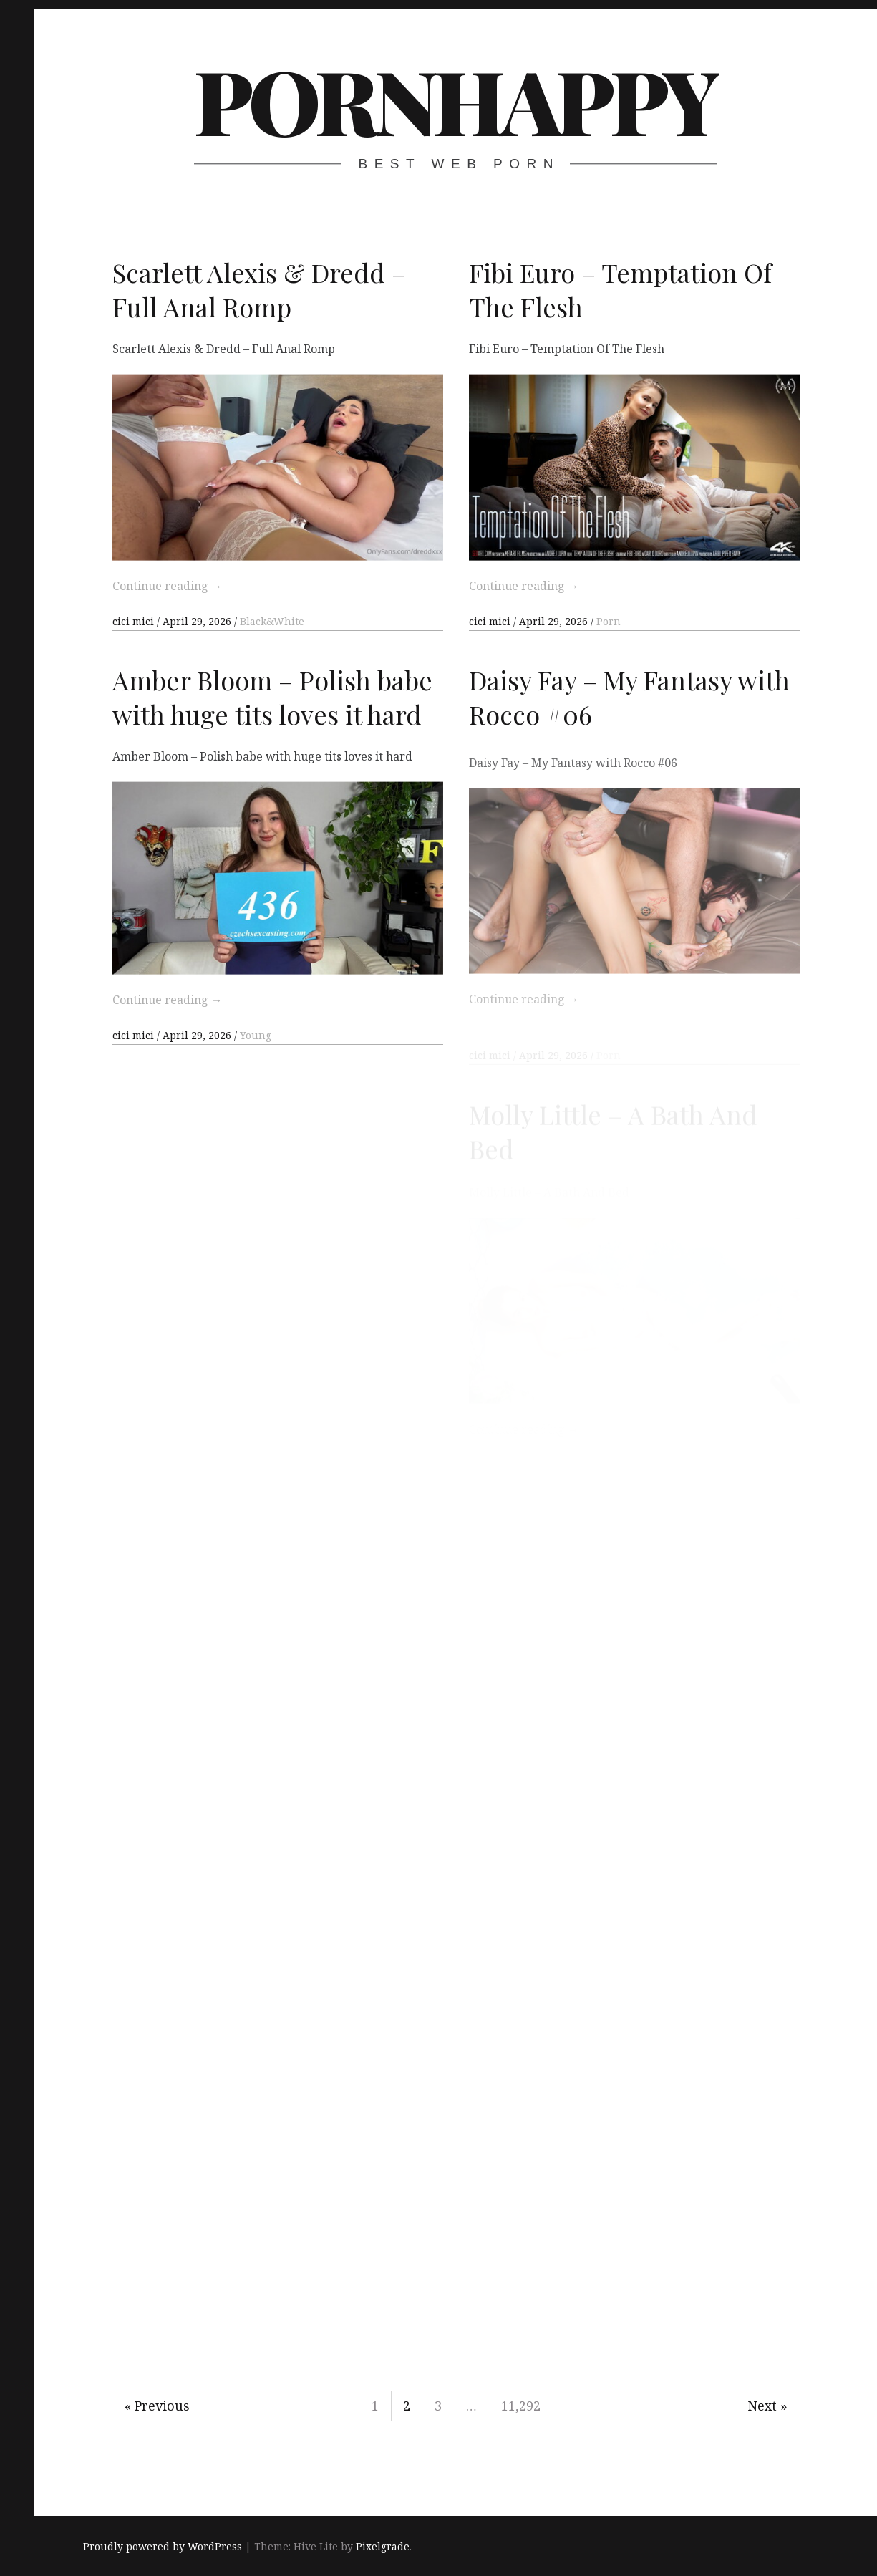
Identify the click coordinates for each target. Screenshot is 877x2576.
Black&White (272, 621)
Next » (767, 2405)
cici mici (134, 621)
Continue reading (167, 586)
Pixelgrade (383, 2546)
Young (255, 1054)
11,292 (521, 2405)
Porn (608, 621)
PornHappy (454, 99)
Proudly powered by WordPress (162, 2546)
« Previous (157, 2405)
